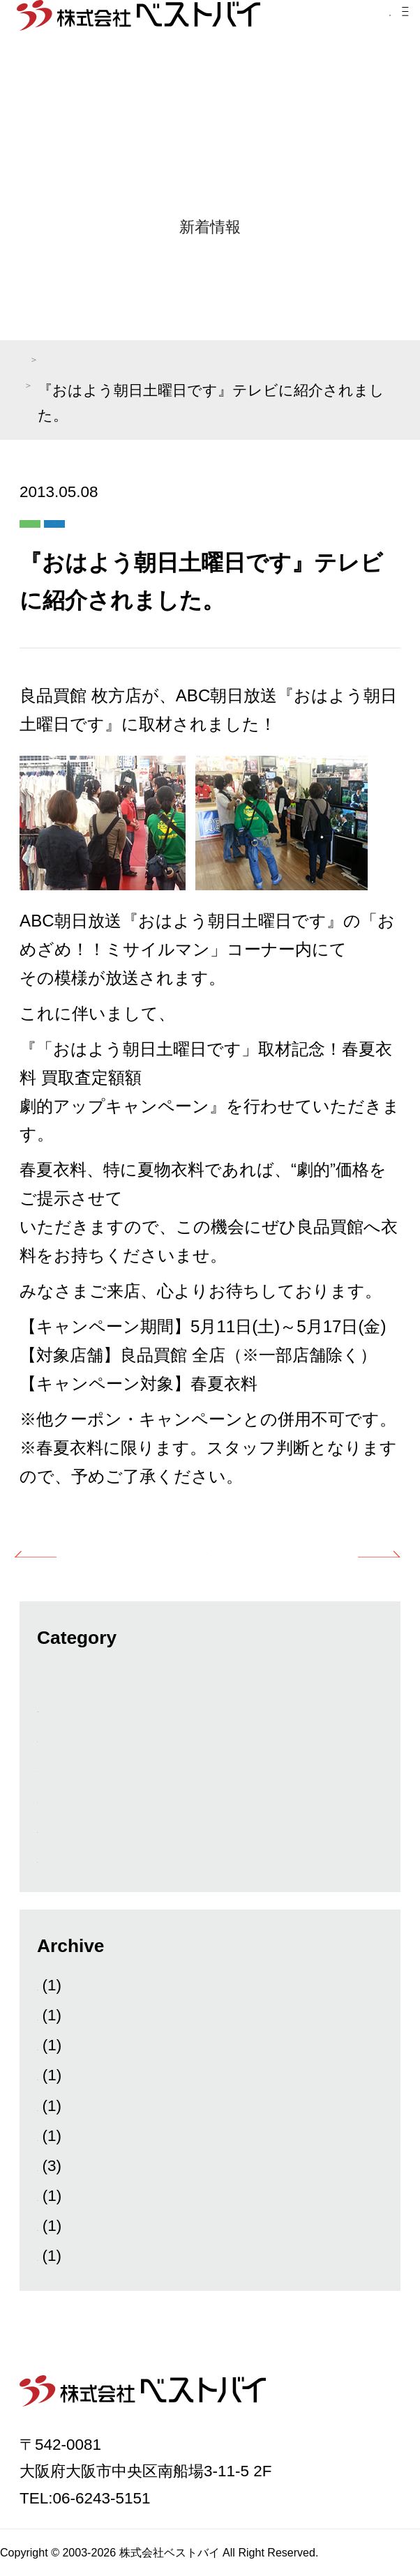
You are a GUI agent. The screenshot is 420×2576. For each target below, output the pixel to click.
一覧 (207, 1548)
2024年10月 (78, 2225)
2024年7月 (74, 2255)
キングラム (77, 1797)
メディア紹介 (160, 364)
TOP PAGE (53, 364)
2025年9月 (74, 2105)
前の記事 (91, 1548)
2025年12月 (78, 2045)
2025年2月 (74, 2165)
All (45, 1677)
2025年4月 (74, 2135)
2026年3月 (74, 1985)
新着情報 (67, 1827)
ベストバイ (77, 1767)
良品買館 (180, 518)
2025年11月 (78, 2075)
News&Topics (84, 1707)
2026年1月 (74, 2015)
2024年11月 (78, 2195)
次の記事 (323, 1548)
